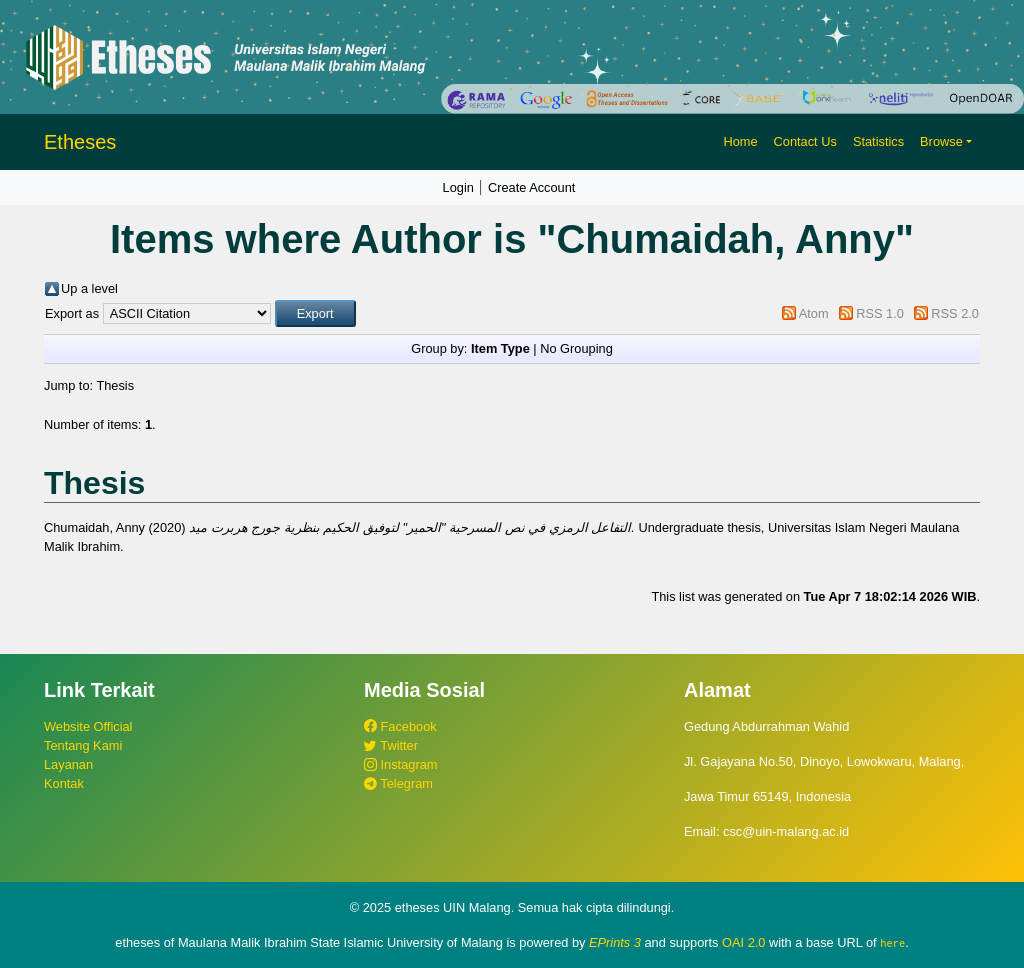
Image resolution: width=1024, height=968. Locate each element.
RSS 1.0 (880, 313)
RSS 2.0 (955, 313)
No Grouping (576, 348)
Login (458, 187)
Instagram (400, 764)
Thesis (115, 385)
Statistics (878, 141)
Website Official (88, 726)
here (892, 943)
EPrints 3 (615, 942)
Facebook (400, 726)
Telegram (398, 783)
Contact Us (805, 141)
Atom (814, 313)
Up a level (89, 288)
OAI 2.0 (743, 942)
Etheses (80, 142)
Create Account (532, 187)
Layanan (68, 764)
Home (740, 141)
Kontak (64, 783)
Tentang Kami (83, 745)
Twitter (391, 745)
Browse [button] (941, 141)
